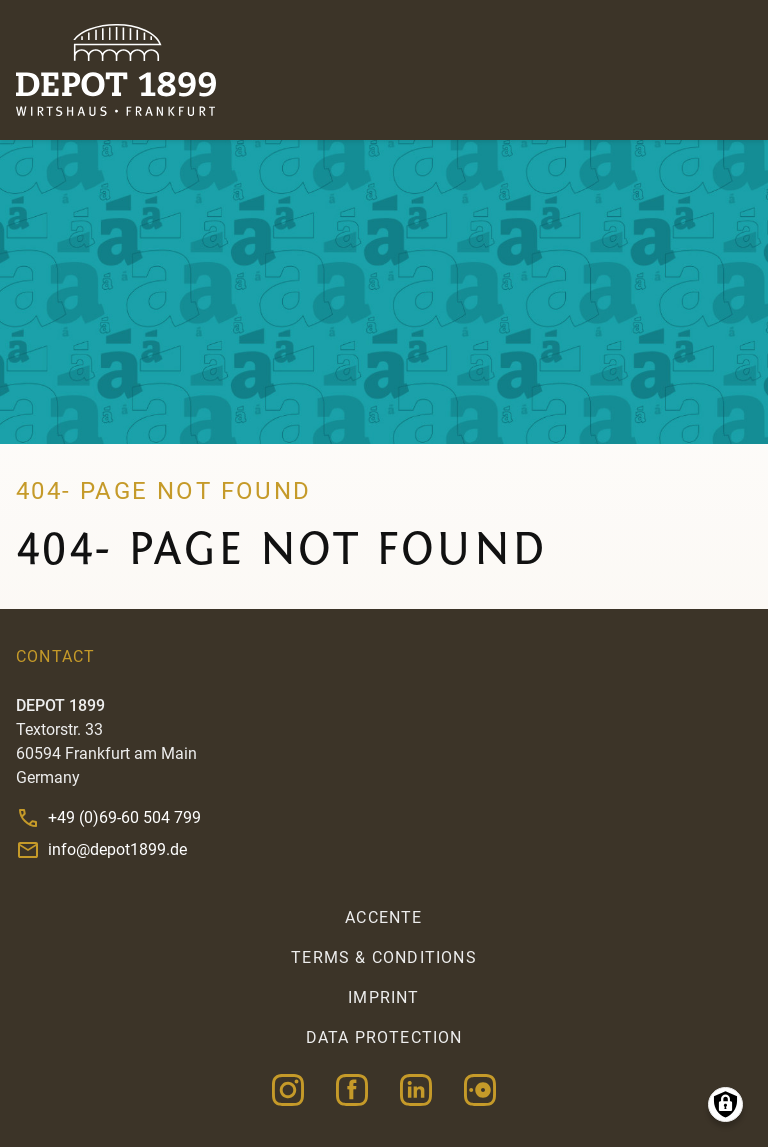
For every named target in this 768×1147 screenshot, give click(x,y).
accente (383, 917)
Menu (732, 70)
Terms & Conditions (384, 957)
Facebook (352, 1090)
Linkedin (416, 1090)
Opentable (480, 1090)
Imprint (383, 997)
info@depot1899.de (117, 849)
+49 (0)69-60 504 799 (124, 817)
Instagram (288, 1090)
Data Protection (384, 1037)
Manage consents (725, 1104)
